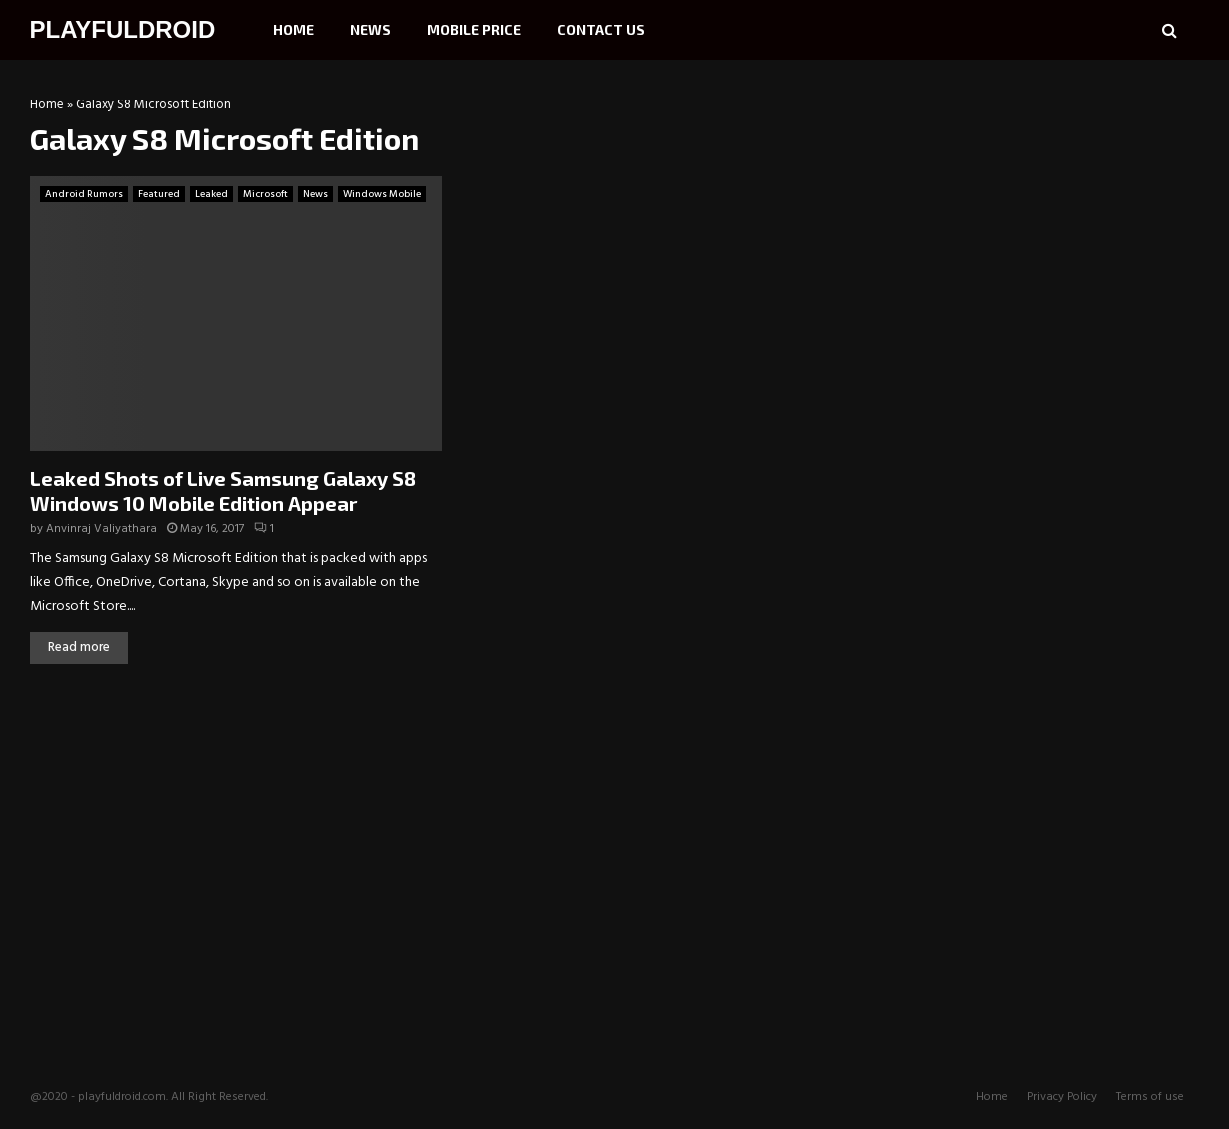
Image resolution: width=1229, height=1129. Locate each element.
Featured (159, 194)
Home (293, 29)
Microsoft (265, 194)
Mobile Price (474, 29)
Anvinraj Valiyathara (101, 529)
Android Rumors (84, 194)
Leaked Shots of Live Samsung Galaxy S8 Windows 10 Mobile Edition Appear (223, 490)
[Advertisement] (1065, 225)
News (370, 29)
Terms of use (1150, 1097)
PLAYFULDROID (123, 29)
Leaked (211, 194)
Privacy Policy (1062, 1097)
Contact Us (601, 29)
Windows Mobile (382, 194)
